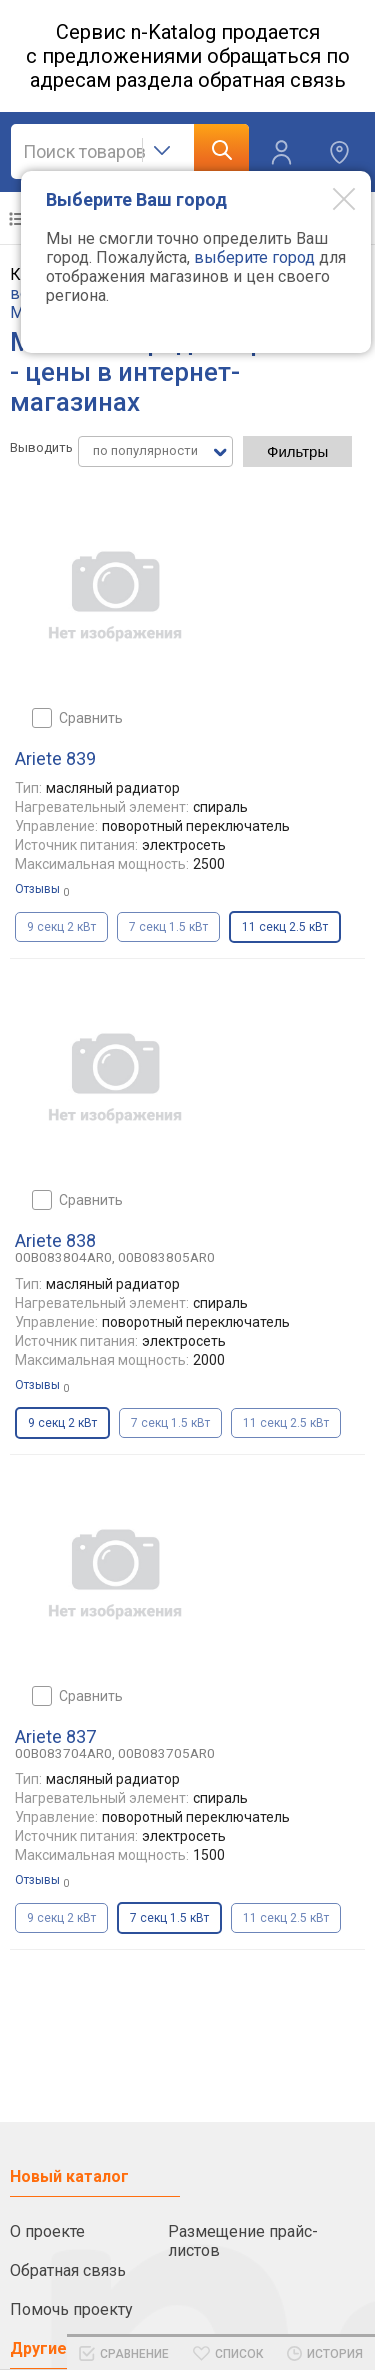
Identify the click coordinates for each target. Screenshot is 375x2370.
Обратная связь (68, 2270)
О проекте (47, 2231)
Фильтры (297, 451)
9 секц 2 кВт (61, 927)
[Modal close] (329, 198)
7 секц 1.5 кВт (168, 927)
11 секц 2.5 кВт (286, 1423)
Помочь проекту (71, 2309)
